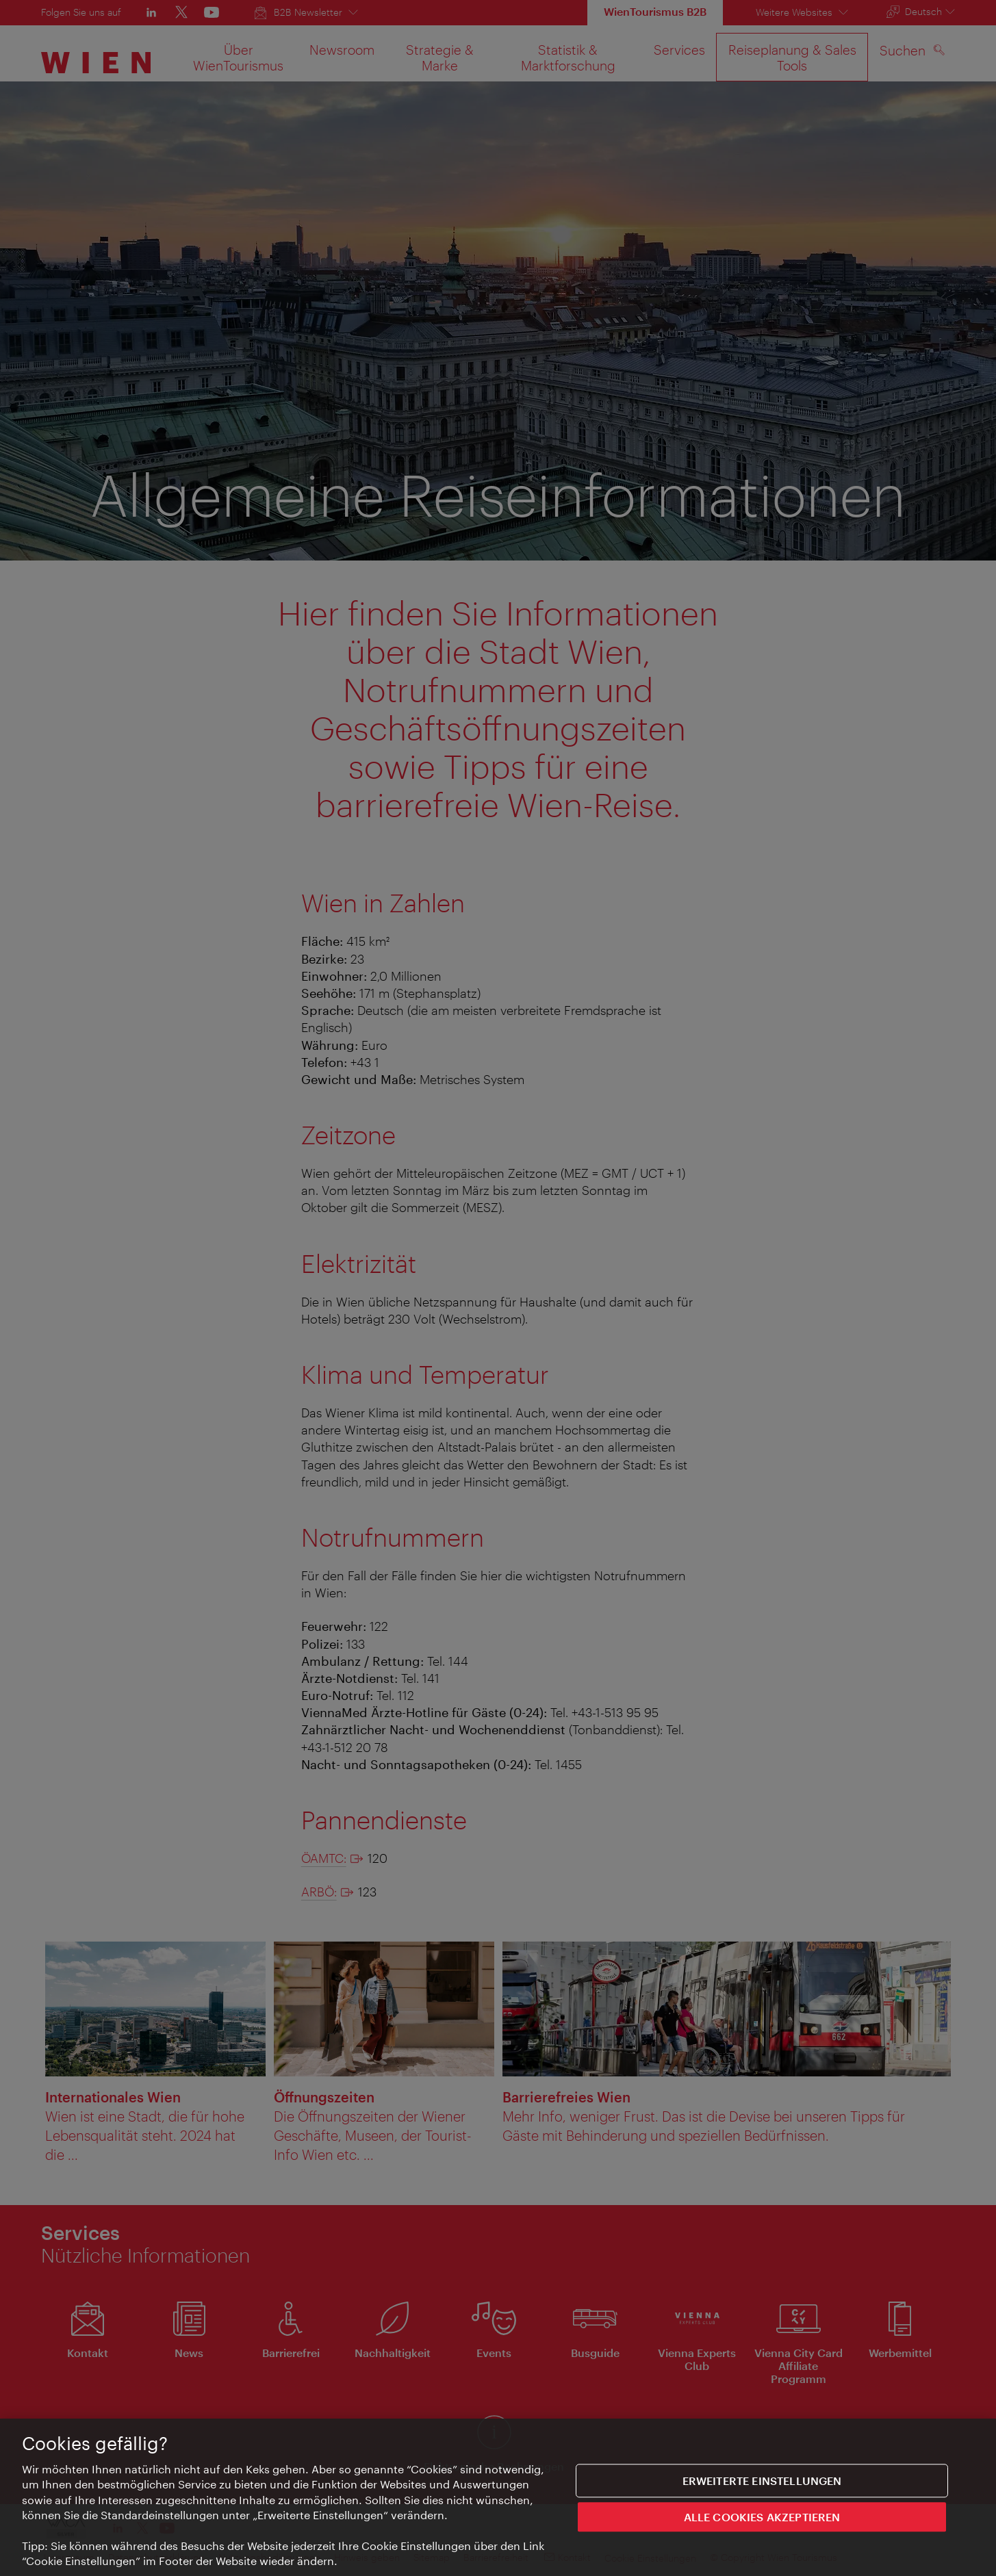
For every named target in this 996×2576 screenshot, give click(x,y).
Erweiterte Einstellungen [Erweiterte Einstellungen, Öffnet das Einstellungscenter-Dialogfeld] (762, 2485)
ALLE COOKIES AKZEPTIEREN (762, 2522)
